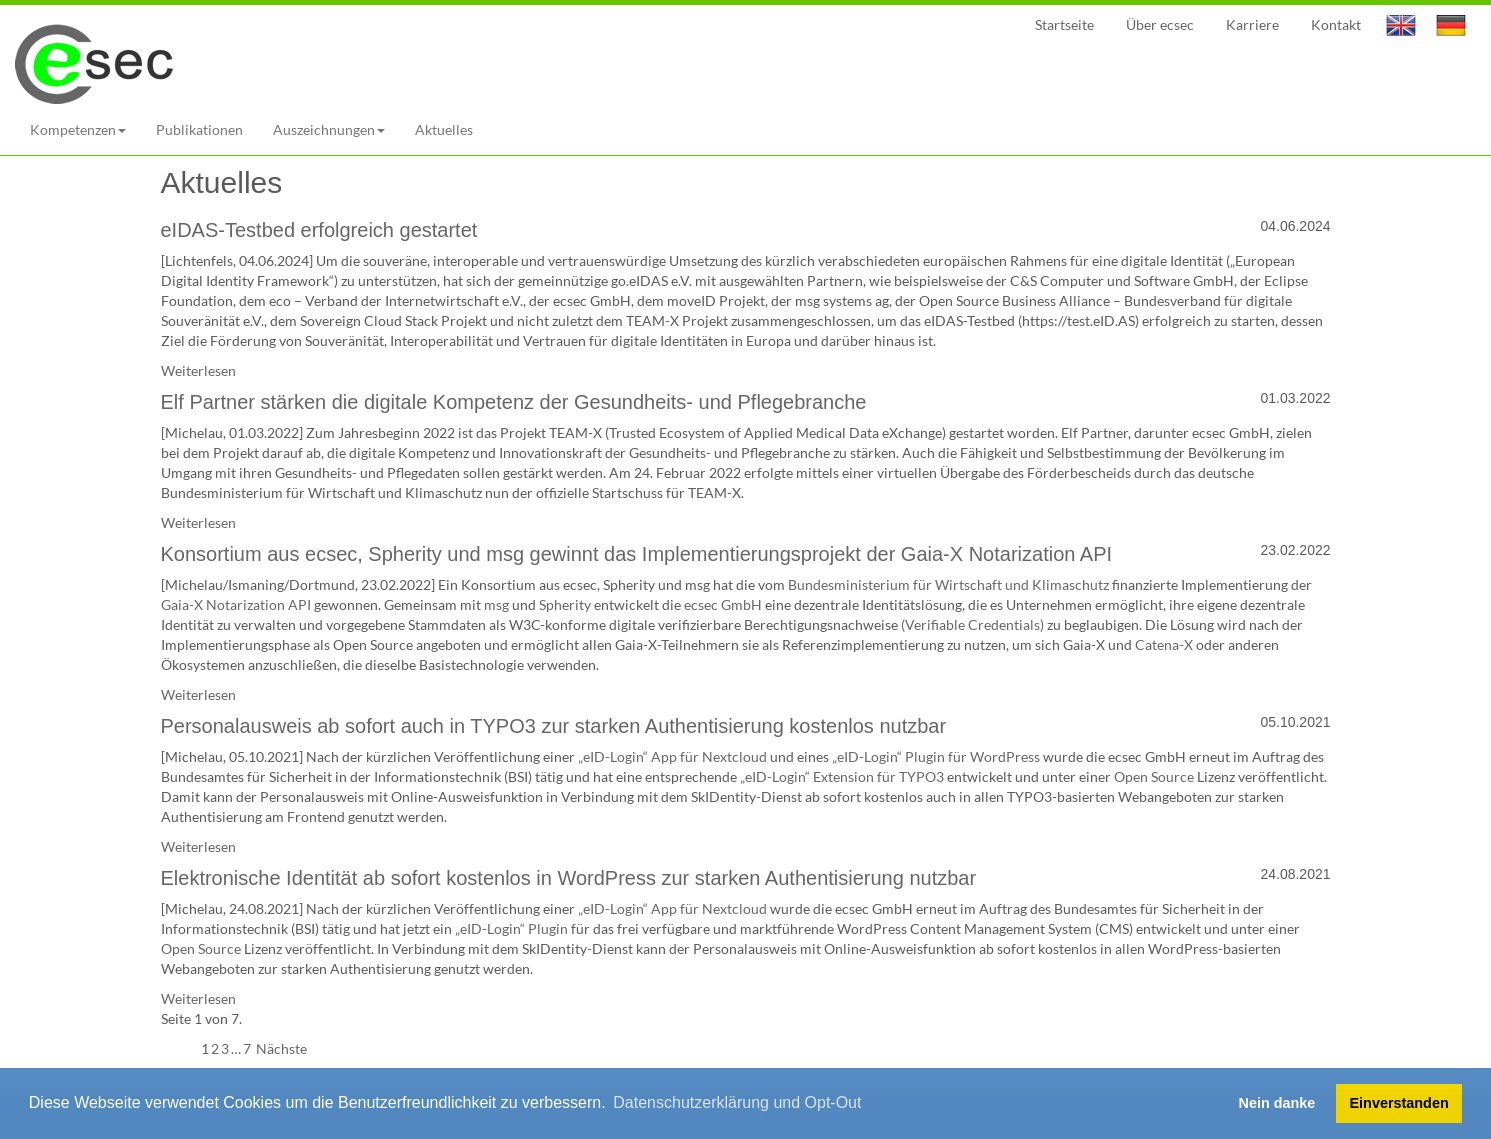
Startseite (1064, 24)
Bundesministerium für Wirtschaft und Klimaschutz (948, 584)
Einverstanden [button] (1399, 1103)
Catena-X (1164, 644)
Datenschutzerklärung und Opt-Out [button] (737, 1102)
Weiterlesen (198, 370)
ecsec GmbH (723, 604)
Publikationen (199, 129)
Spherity (565, 604)
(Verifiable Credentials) (972, 624)
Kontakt (1336, 24)
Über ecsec (1160, 24)
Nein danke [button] (1277, 1103)
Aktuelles (444, 129)
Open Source (1154, 776)
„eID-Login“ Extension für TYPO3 (842, 776)
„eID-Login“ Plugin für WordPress (936, 756)
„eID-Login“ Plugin (511, 928)
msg (496, 604)
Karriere (1252, 24)
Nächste (280, 1048)
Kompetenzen (78, 129)
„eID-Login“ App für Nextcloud (672, 756)
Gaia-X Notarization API (236, 604)
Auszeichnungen (329, 129)
